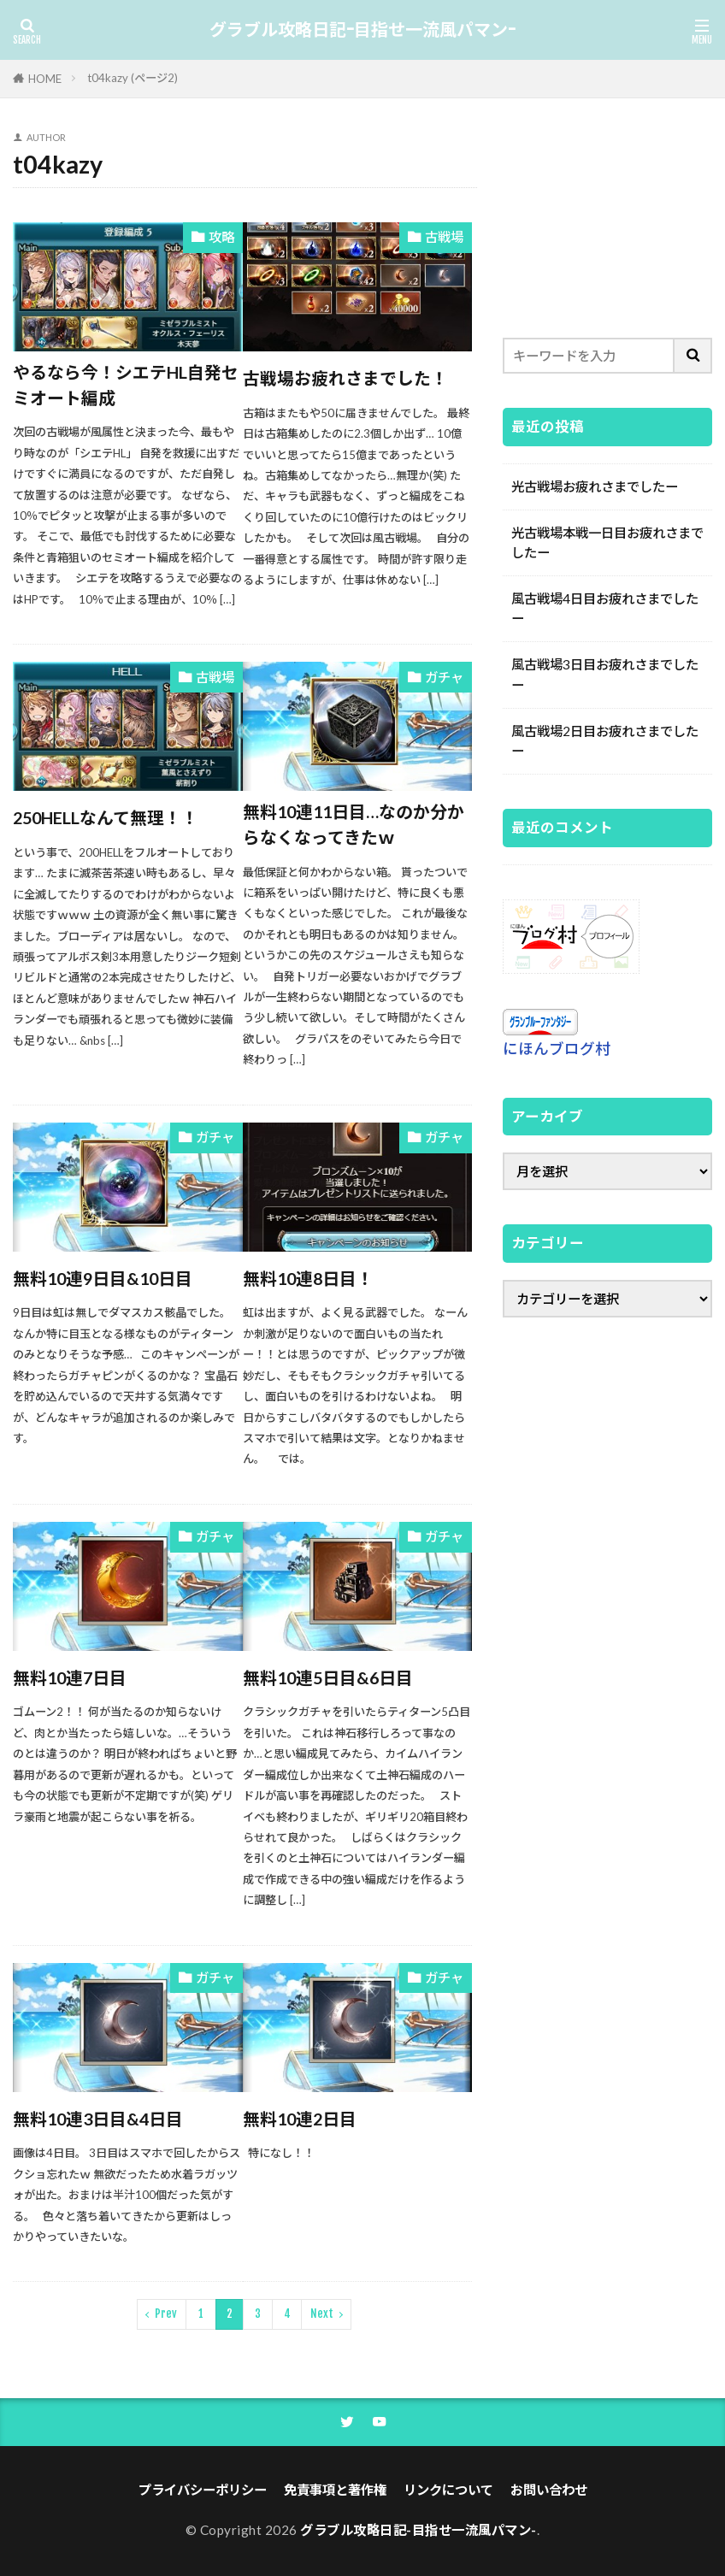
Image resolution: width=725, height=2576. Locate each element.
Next (321, 2313)
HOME (45, 78)
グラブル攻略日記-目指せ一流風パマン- (362, 29)
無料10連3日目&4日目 (98, 2118)
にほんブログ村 (556, 1049)
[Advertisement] (607, 218)
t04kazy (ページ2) (132, 78)
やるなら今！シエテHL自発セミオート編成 (126, 385)
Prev (166, 2313)
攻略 (221, 237)
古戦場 (444, 237)
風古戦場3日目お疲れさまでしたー (604, 674)
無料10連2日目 (300, 2118)
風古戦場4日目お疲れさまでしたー (604, 608)
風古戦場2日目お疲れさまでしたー (604, 740)
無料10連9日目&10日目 (102, 1278)
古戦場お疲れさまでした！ (345, 378)
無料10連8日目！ (308, 1278)
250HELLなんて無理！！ (105, 817)
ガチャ (444, 677)
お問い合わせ (548, 2489)
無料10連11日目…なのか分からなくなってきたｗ (353, 824)
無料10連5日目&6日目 (328, 1677)
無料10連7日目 (70, 1677)
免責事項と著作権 (335, 2489)
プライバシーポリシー (203, 2489)
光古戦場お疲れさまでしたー (594, 486)
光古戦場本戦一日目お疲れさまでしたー (607, 542)
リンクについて (448, 2489)
